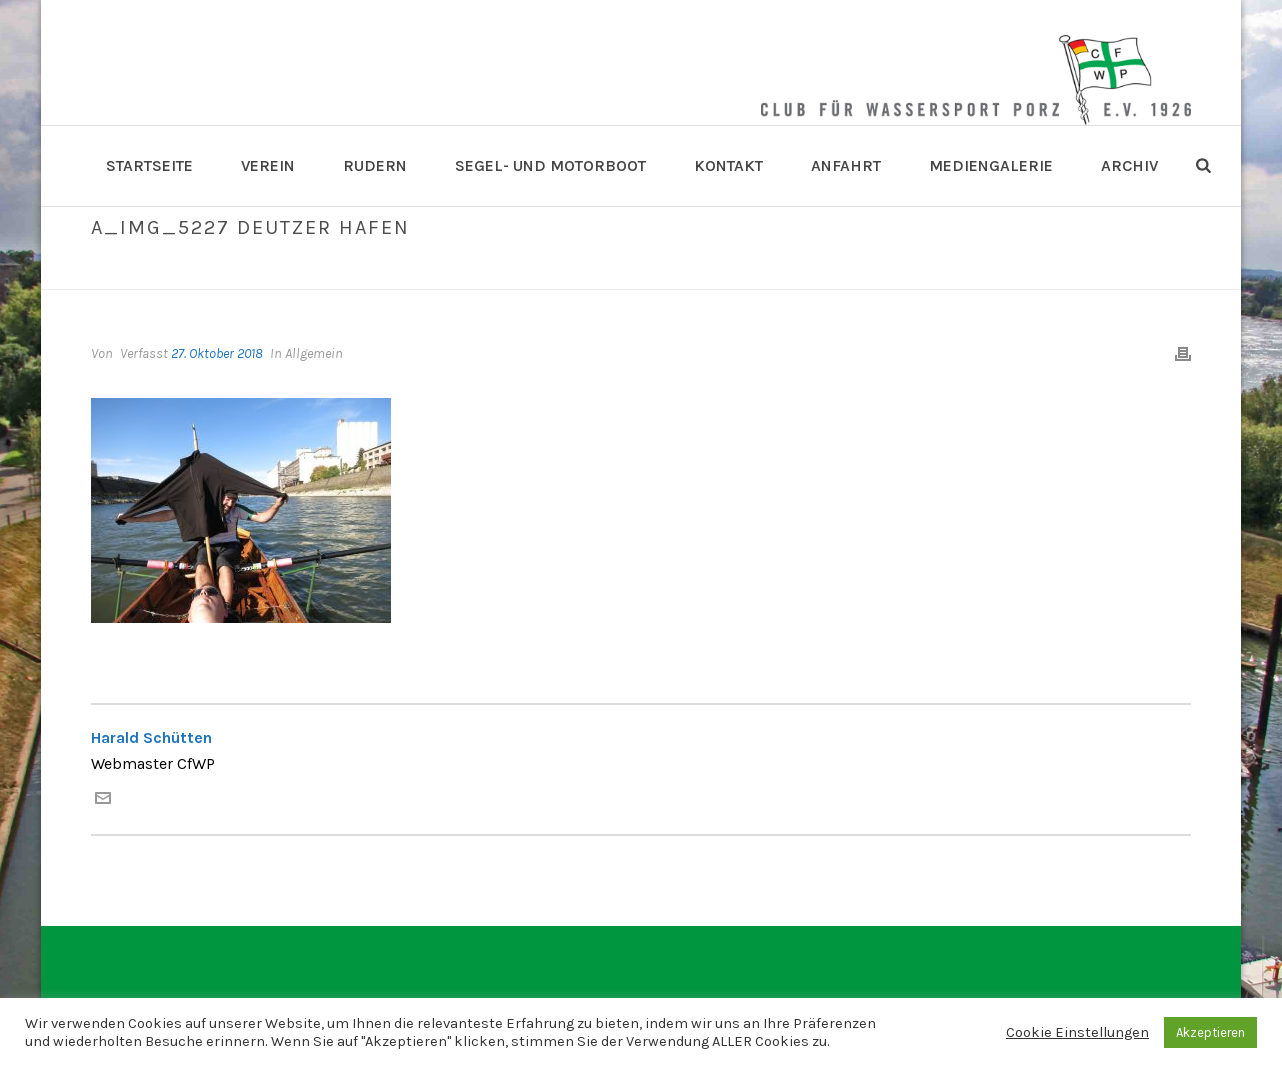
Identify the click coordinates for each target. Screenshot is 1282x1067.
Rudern (375, 165)
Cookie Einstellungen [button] (1077, 1032)
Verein (268, 165)
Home (786, 270)
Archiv (1129, 165)
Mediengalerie (991, 165)
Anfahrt (846, 165)
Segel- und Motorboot (550, 165)
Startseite (149, 165)
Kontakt (728, 165)
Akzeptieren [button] (1210, 1032)
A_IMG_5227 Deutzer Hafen (904, 270)
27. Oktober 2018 (217, 353)
